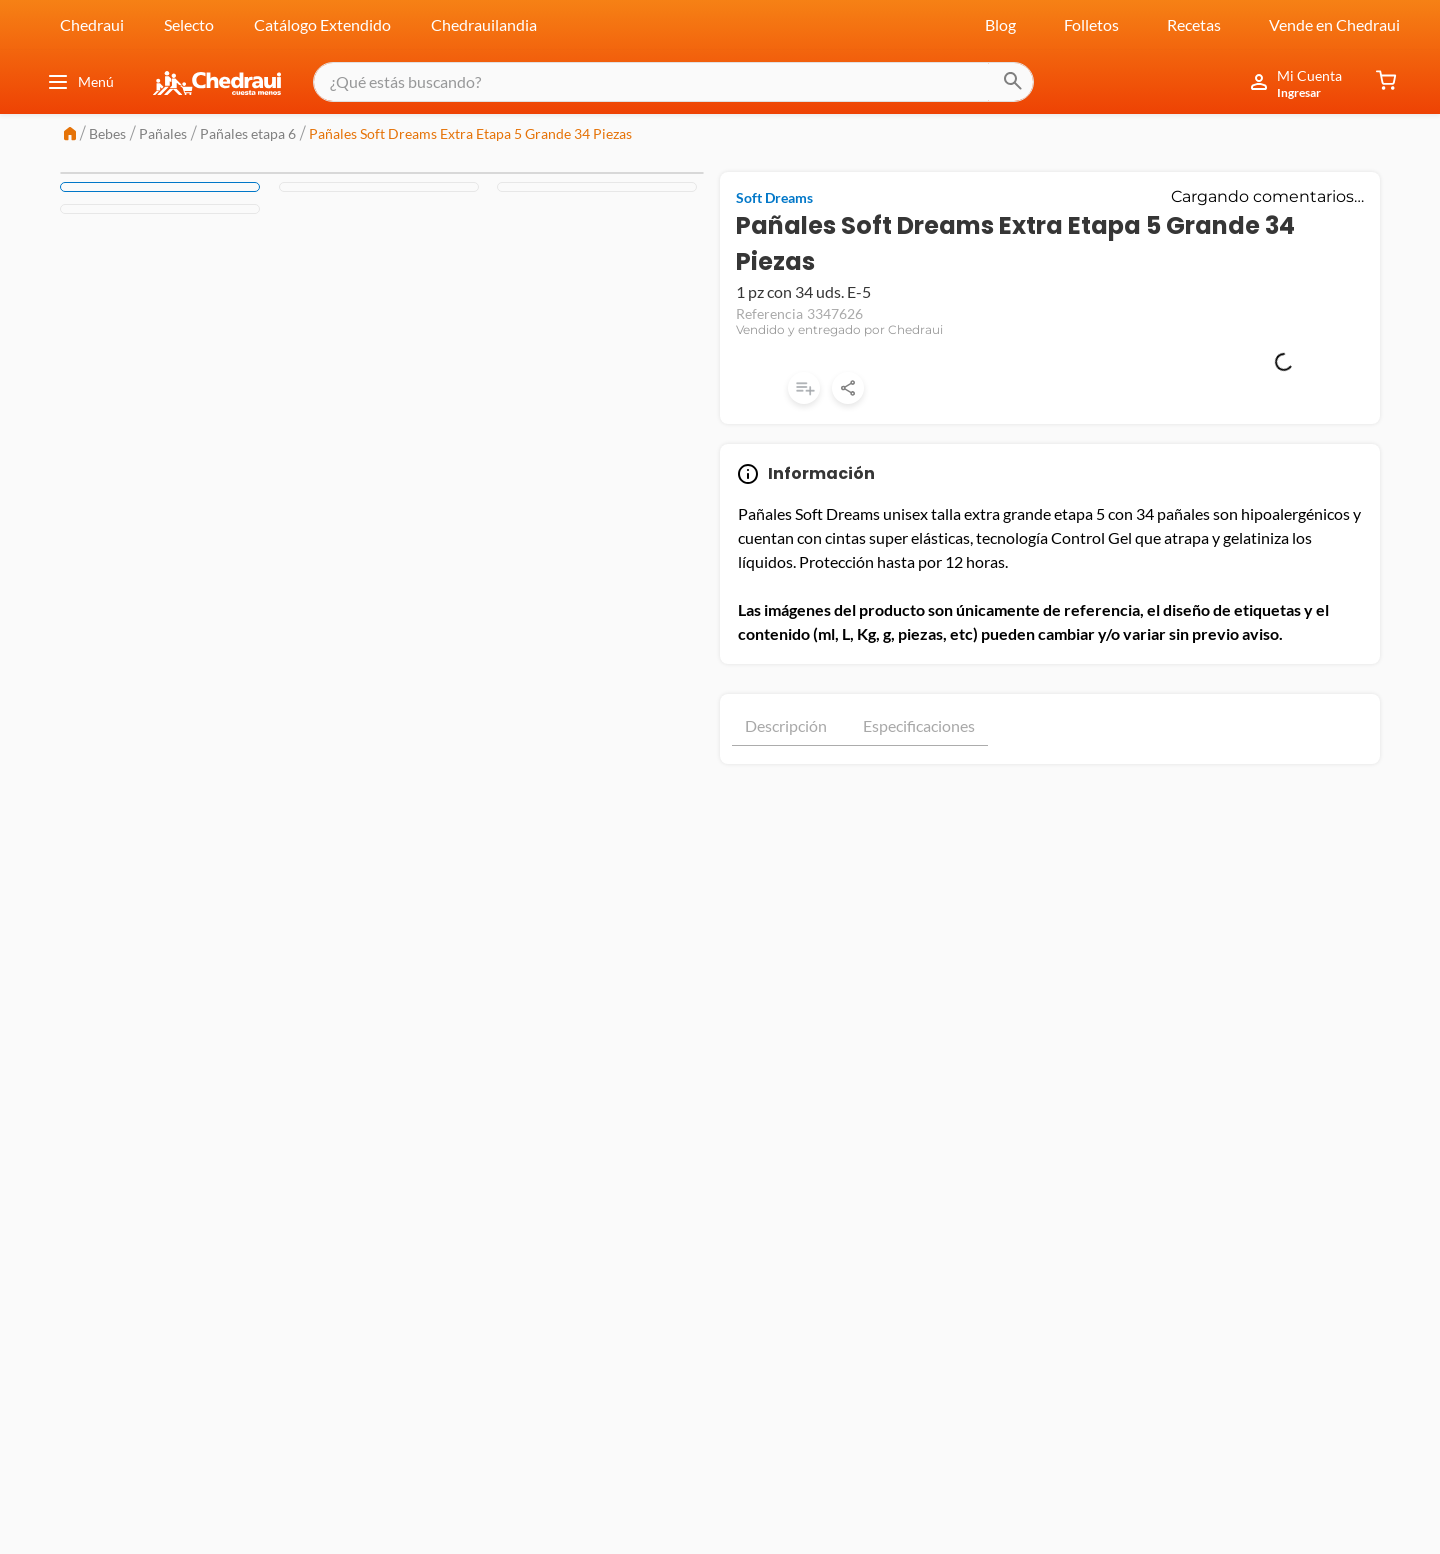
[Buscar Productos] (996, 82)
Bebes (107, 133)
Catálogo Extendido (322, 24)
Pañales (163, 133)
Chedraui (92, 24)
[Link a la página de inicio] (70, 135)
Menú (80, 82)
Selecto (189, 24)
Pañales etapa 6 (248, 133)
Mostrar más (1050, 662)
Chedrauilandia (484, 24)
